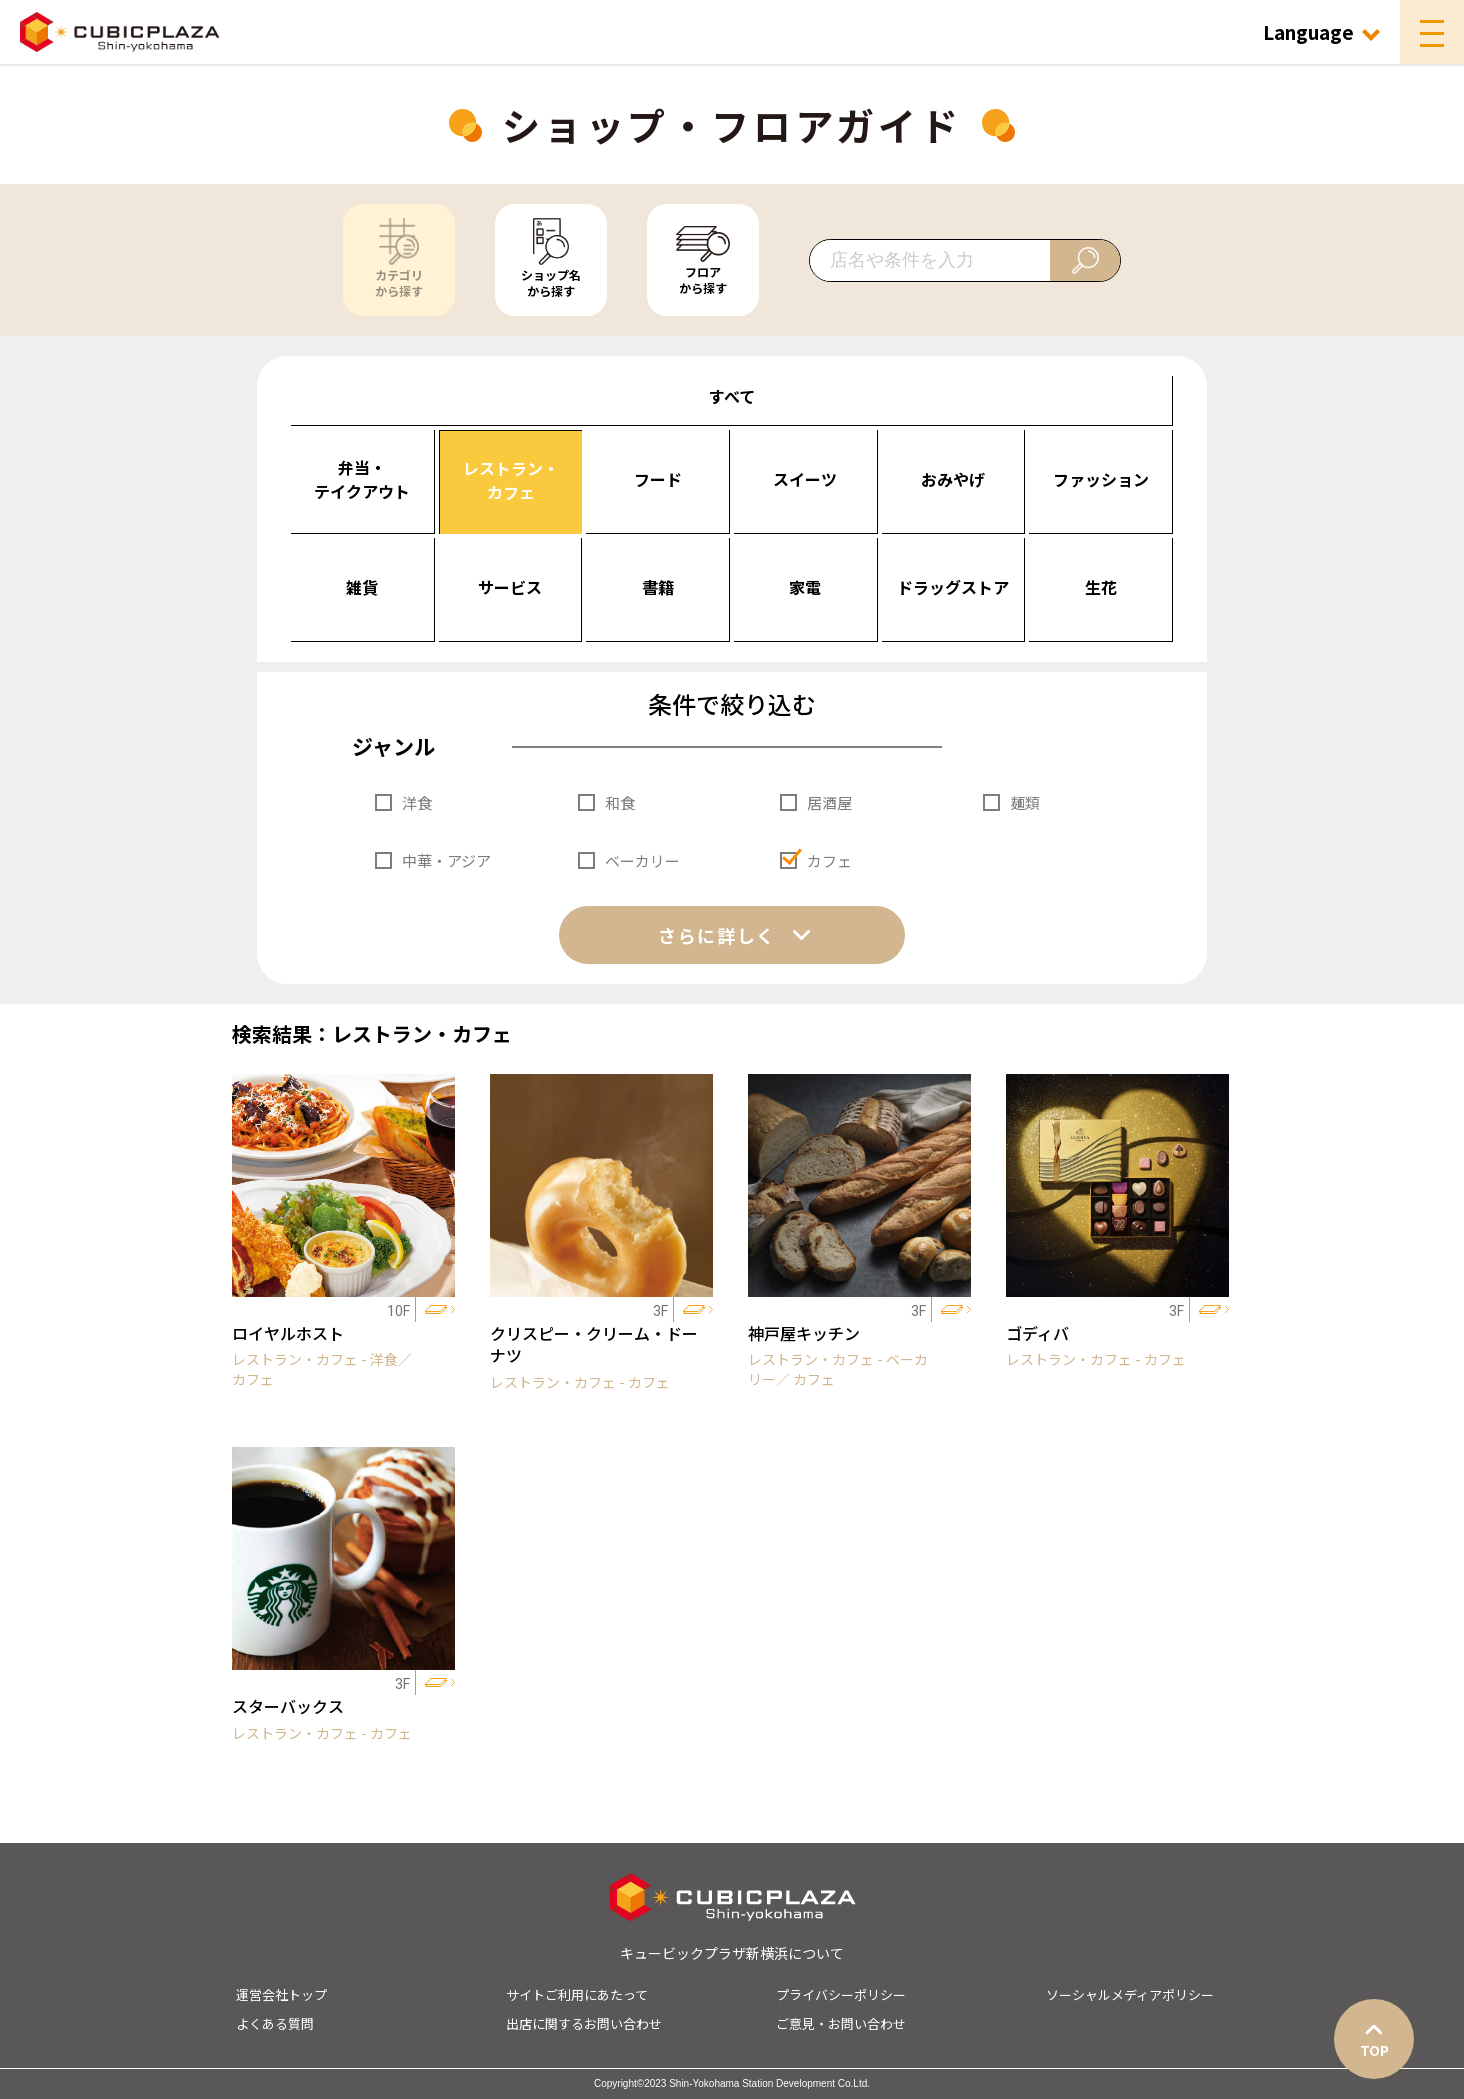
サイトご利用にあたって (577, 1994)
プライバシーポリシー (841, 1994)
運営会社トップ (281, 1994)
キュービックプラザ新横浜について (732, 1953)
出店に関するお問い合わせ (584, 2023)
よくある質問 (275, 2023)
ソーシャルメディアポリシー (1130, 1994)
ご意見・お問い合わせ (841, 2023)
